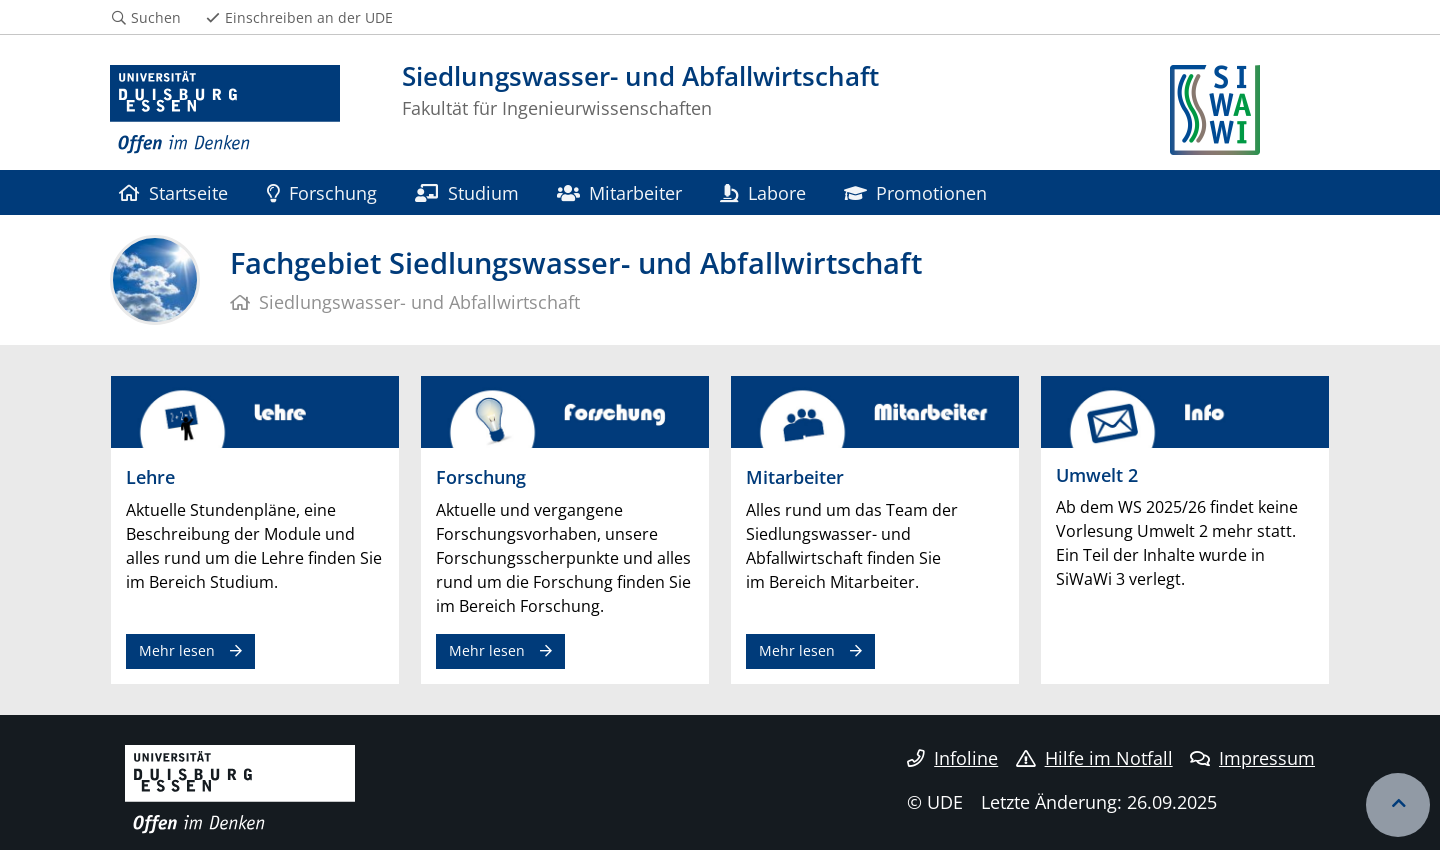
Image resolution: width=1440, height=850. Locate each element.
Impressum (1252, 758)
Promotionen (915, 192)
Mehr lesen (177, 650)
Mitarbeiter (619, 192)
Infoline (952, 758)
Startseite (173, 192)
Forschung (322, 192)
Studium (466, 192)
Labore (762, 192)
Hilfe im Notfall (1094, 758)
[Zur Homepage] (225, 110)
